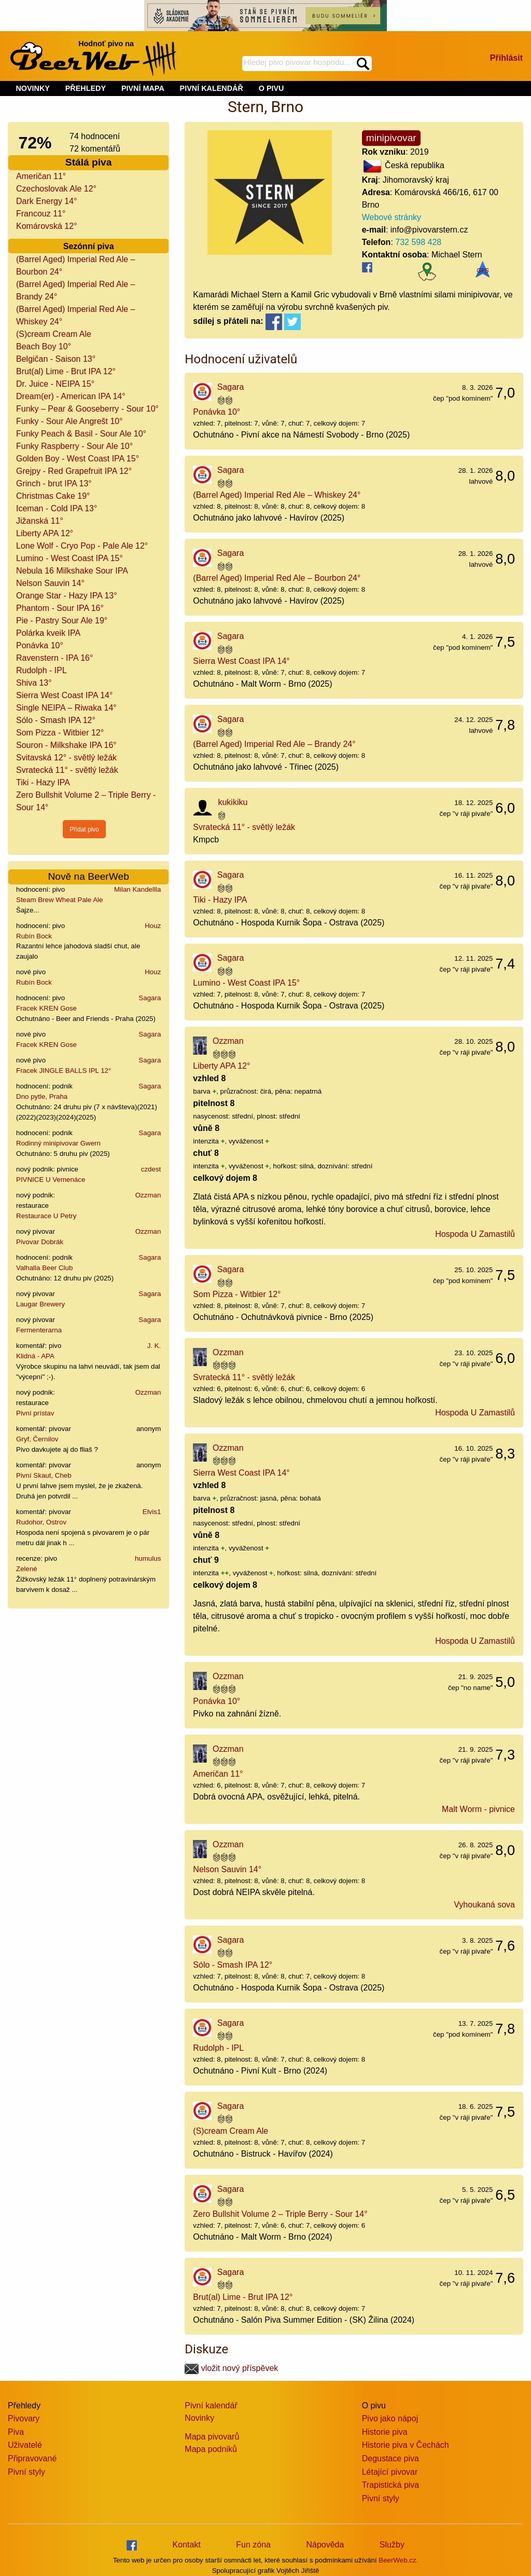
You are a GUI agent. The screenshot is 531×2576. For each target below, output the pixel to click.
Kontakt (187, 2544)
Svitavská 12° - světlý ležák (66, 757)
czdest (151, 1169)
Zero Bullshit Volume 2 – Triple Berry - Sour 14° (280, 2214)
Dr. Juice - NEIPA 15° (55, 383)
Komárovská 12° (46, 226)
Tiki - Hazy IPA (43, 782)
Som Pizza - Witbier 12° (60, 732)
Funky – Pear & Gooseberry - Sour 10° (87, 408)
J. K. (154, 1346)
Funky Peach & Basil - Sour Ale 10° (81, 433)
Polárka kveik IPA (48, 633)
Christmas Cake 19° (53, 496)
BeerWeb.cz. (398, 2560)
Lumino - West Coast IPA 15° (69, 558)
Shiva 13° (34, 682)
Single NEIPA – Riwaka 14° (66, 707)
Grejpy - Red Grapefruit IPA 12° (74, 471)
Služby (392, 2544)
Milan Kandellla (137, 889)
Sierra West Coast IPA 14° (64, 695)
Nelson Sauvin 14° (50, 583)
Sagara (149, 998)
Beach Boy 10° (43, 346)
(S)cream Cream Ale (53, 334)
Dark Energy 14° (46, 201)
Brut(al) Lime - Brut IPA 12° (66, 371)
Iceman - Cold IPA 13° (56, 508)
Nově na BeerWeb (88, 876)
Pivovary (23, 2418)
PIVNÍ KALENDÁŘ (211, 88)
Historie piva (385, 2432)
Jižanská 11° (39, 520)
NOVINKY (33, 88)
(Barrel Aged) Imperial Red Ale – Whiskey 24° (276, 494)
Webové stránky (391, 217)
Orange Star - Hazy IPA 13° (66, 595)
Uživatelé (25, 2445)
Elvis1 (152, 1512)
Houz (153, 926)
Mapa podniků (211, 2449)
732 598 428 (418, 242)
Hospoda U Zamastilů (475, 1234)
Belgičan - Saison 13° (55, 359)
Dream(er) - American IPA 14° (70, 396)
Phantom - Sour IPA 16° (60, 608)
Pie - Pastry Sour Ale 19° (61, 620)
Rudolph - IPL (41, 670)
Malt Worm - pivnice (478, 1809)
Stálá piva (88, 162)
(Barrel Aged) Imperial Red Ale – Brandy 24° (274, 744)
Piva (16, 2432)
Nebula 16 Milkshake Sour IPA (72, 570)
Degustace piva (390, 2458)
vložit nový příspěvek (231, 2368)
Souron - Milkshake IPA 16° (66, 745)
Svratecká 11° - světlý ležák (67, 770)
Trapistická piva (391, 2484)
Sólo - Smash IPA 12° (55, 720)
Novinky (199, 2418)
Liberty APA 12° (44, 533)
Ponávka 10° (39, 645)
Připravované (32, 2458)
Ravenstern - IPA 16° (54, 657)
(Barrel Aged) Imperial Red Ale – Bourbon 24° (276, 578)
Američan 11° (41, 176)
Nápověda (325, 2544)
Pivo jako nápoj (390, 2418)
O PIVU (271, 88)
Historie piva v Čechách (405, 2445)
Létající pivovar (390, 2472)
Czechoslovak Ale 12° (56, 188)
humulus (148, 1558)
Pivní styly (26, 2472)
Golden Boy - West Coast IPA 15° (77, 458)
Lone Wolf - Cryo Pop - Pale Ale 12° (82, 545)
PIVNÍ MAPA (142, 88)
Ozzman (148, 1195)
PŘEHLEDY (85, 88)
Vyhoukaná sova (484, 1904)
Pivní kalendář (211, 2405)
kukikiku (232, 802)
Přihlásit (506, 57)
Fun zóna (253, 2544)
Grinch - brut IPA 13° (54, 483)
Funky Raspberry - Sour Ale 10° (74, 446)
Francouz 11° (40, 213)
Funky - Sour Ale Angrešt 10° (69, 421)
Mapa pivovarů (212, 2436)
